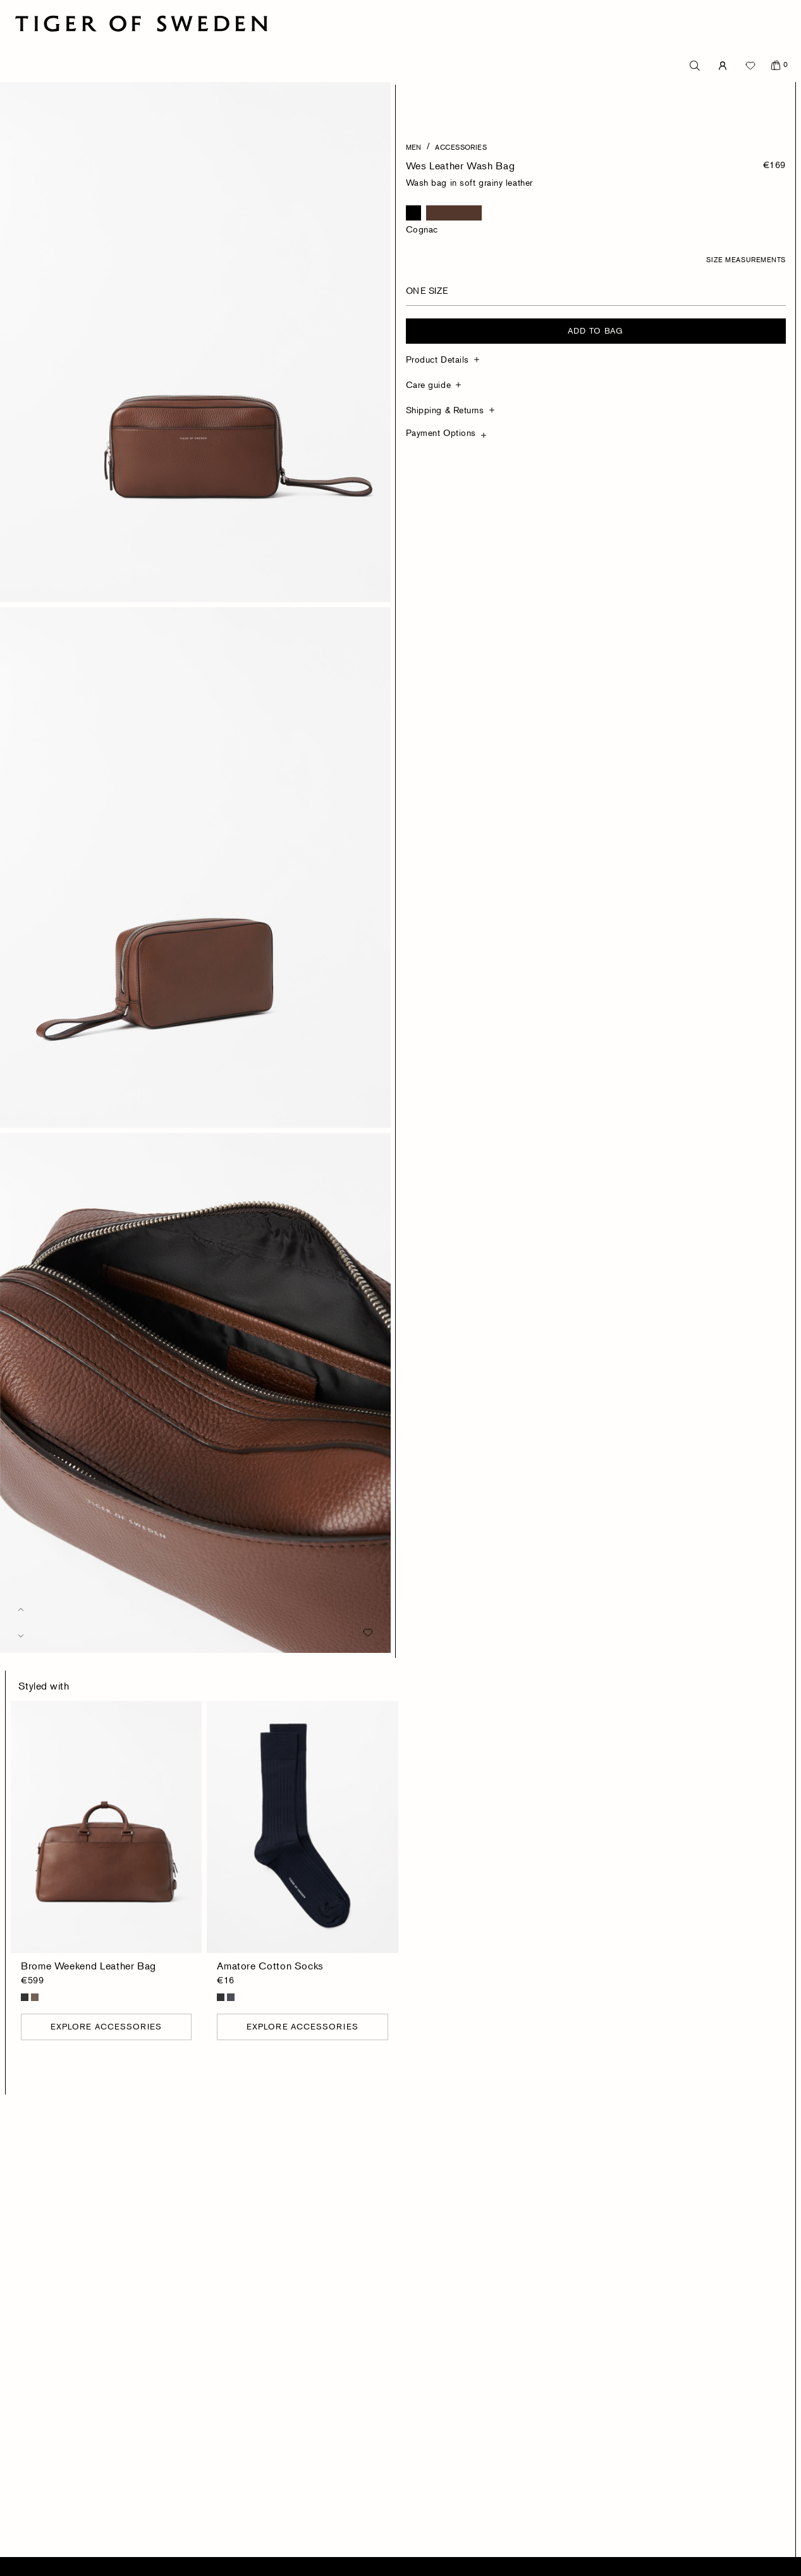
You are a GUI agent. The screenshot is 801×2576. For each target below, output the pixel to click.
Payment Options (441, 432)
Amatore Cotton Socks (270, 1965)
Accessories (461, 146)
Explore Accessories (106, 2026)
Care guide (428, 384)
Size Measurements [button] (746, 259)
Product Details (437, 359)
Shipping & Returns (445, 409)
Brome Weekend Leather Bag (88, 1965)
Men (414, 146)
